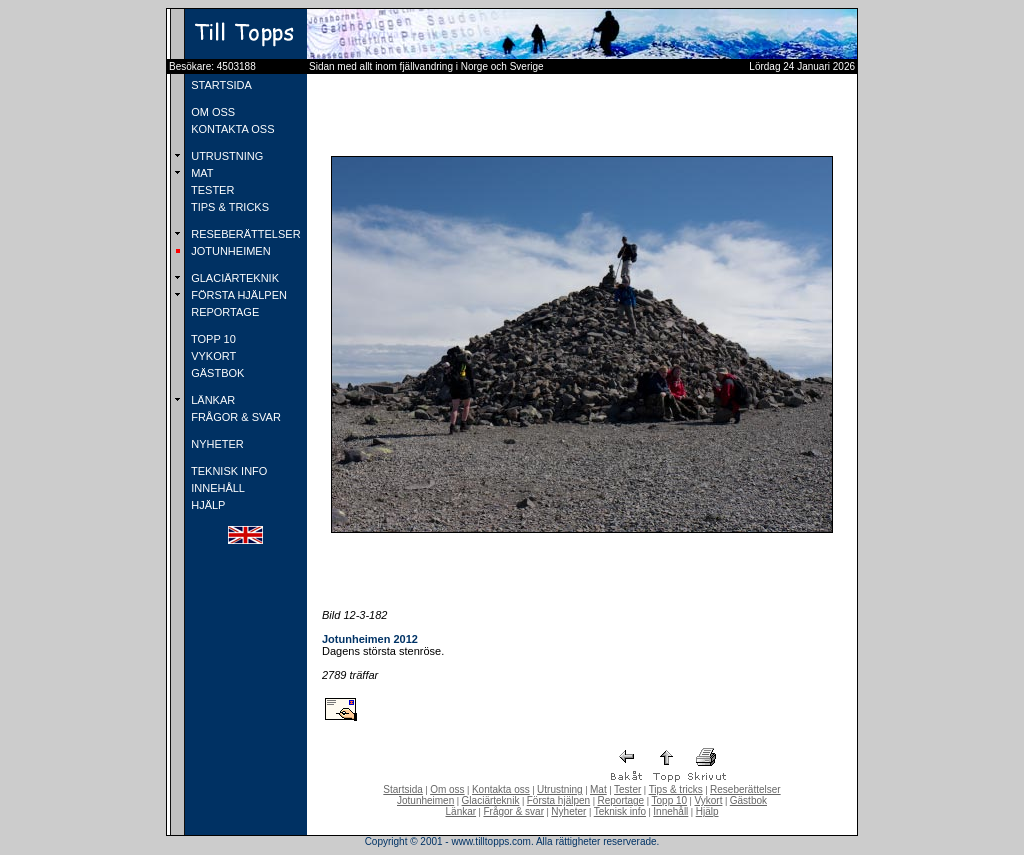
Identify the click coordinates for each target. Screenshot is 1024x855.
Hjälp (707, 811)
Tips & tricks (676, 789)
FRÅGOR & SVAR (234, 417)
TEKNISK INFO (227, 471)
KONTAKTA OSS (231, 129)
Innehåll (670, 811)
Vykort (708, 800)
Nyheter (568, 811)
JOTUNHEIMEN (229, 251)
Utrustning (560, 789)
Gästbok (748, 800)
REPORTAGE (223, 312)
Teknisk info (620, 811)
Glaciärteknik (491, 800)
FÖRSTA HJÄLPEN (237, 295)
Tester (627, 789)
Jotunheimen (425, 800)
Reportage (620, 800)
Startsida (402, 789)
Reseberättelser (745, 789)
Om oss (447, 789)
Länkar (461, 811)
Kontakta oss (501, 789)
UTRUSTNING (225, 156)
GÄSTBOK (216, 373)
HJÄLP (206, 505)
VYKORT (212, 356)
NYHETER (216, 444)
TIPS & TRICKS (228, 207)
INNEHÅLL (216, 488)
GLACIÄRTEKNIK (233, 278)
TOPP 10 (212, 339)
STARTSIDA (220, 85)
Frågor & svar (513, 811)
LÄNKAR (211, 400)
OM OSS (211, 112)
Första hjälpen (558, 800)
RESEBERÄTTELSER (244, 234)
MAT (200, 173)
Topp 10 (670, 800)
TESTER (211, 190)
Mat (598, 789)
